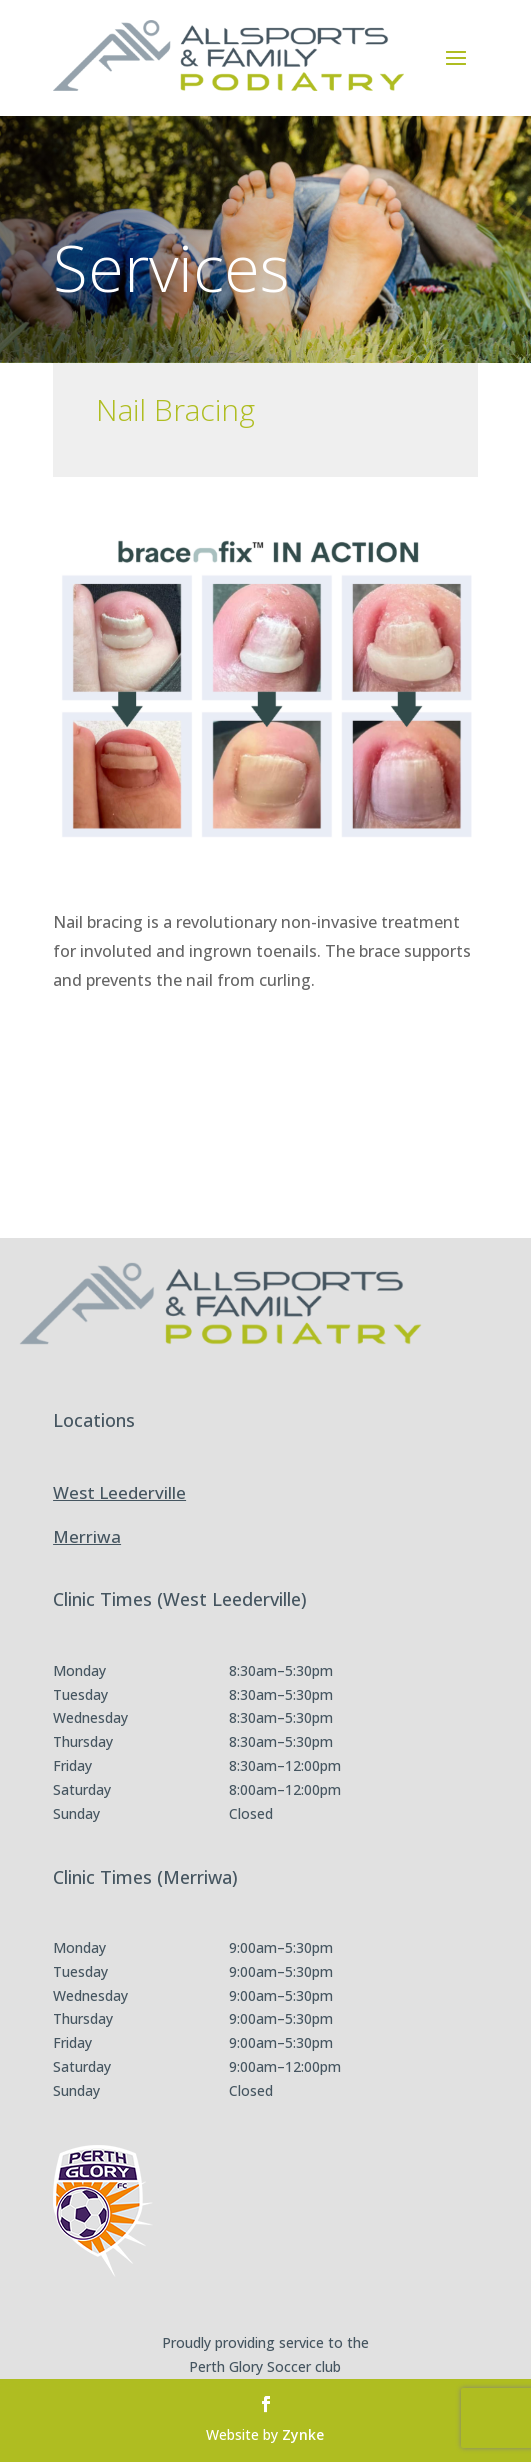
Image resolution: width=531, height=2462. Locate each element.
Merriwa (87, 1536)
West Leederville (119, 1492)
